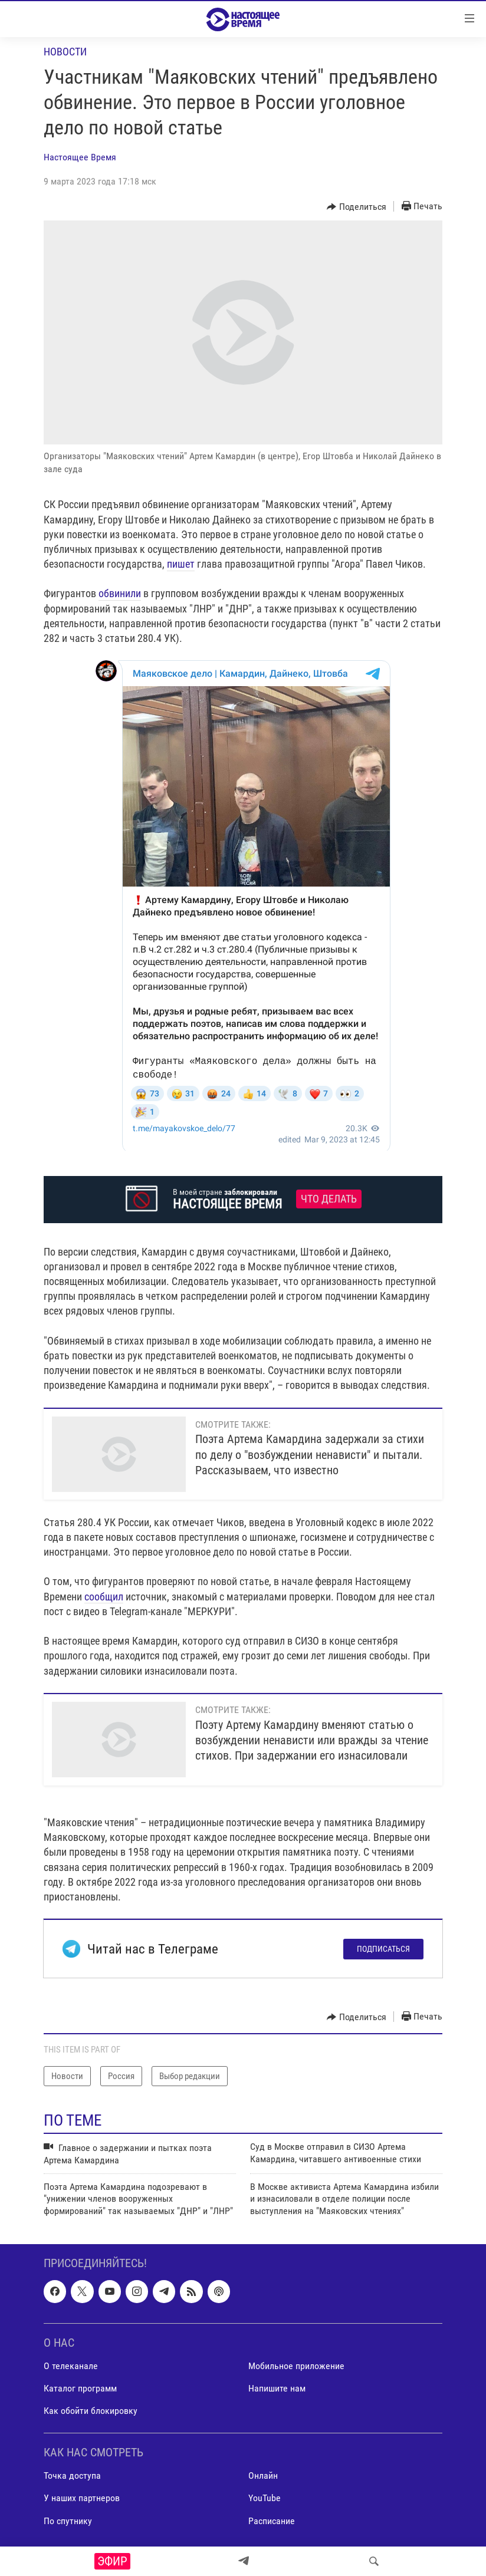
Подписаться (383, 1949)
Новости (65, 51)
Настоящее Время (80, 157)
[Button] (356, 206)
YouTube (264, 2498)
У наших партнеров (82, 2498)
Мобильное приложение (296, 2365)
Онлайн (263, 2476)
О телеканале (71, 2365)
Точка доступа (72, 2476)
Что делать (329, 1199)
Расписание (271, 2520)
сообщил (103, 1596)
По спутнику (68, 2520)
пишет (181, 564)
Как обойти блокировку (90, 2410)
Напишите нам (277, 2388)
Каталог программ (80, 2388)
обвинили (119, 593)
